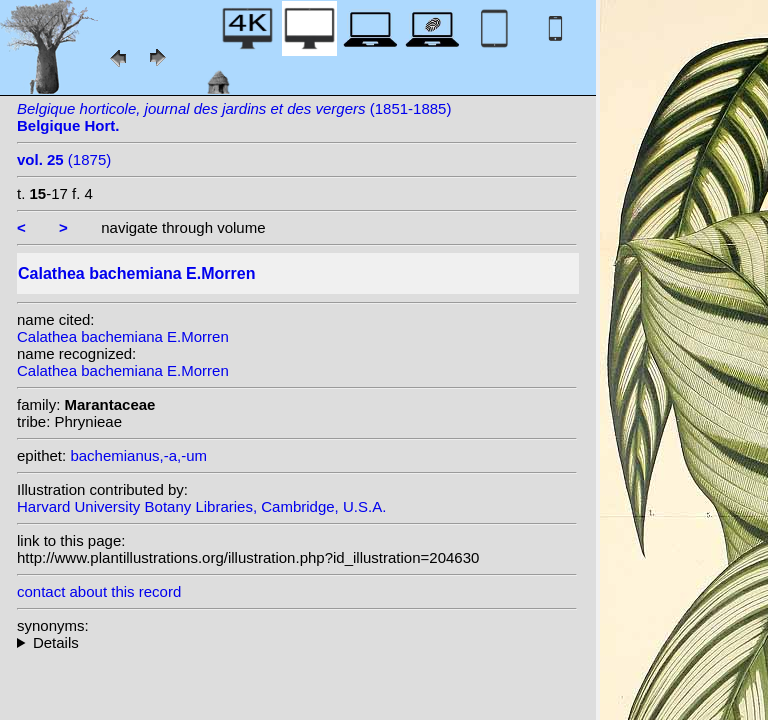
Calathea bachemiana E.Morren (123, 336)
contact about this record (99, 591)
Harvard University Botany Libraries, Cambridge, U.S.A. (201, 506)
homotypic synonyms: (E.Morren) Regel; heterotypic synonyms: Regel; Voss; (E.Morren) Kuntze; (297, 642)
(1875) (64, 159)
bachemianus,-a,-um (138, 455)
